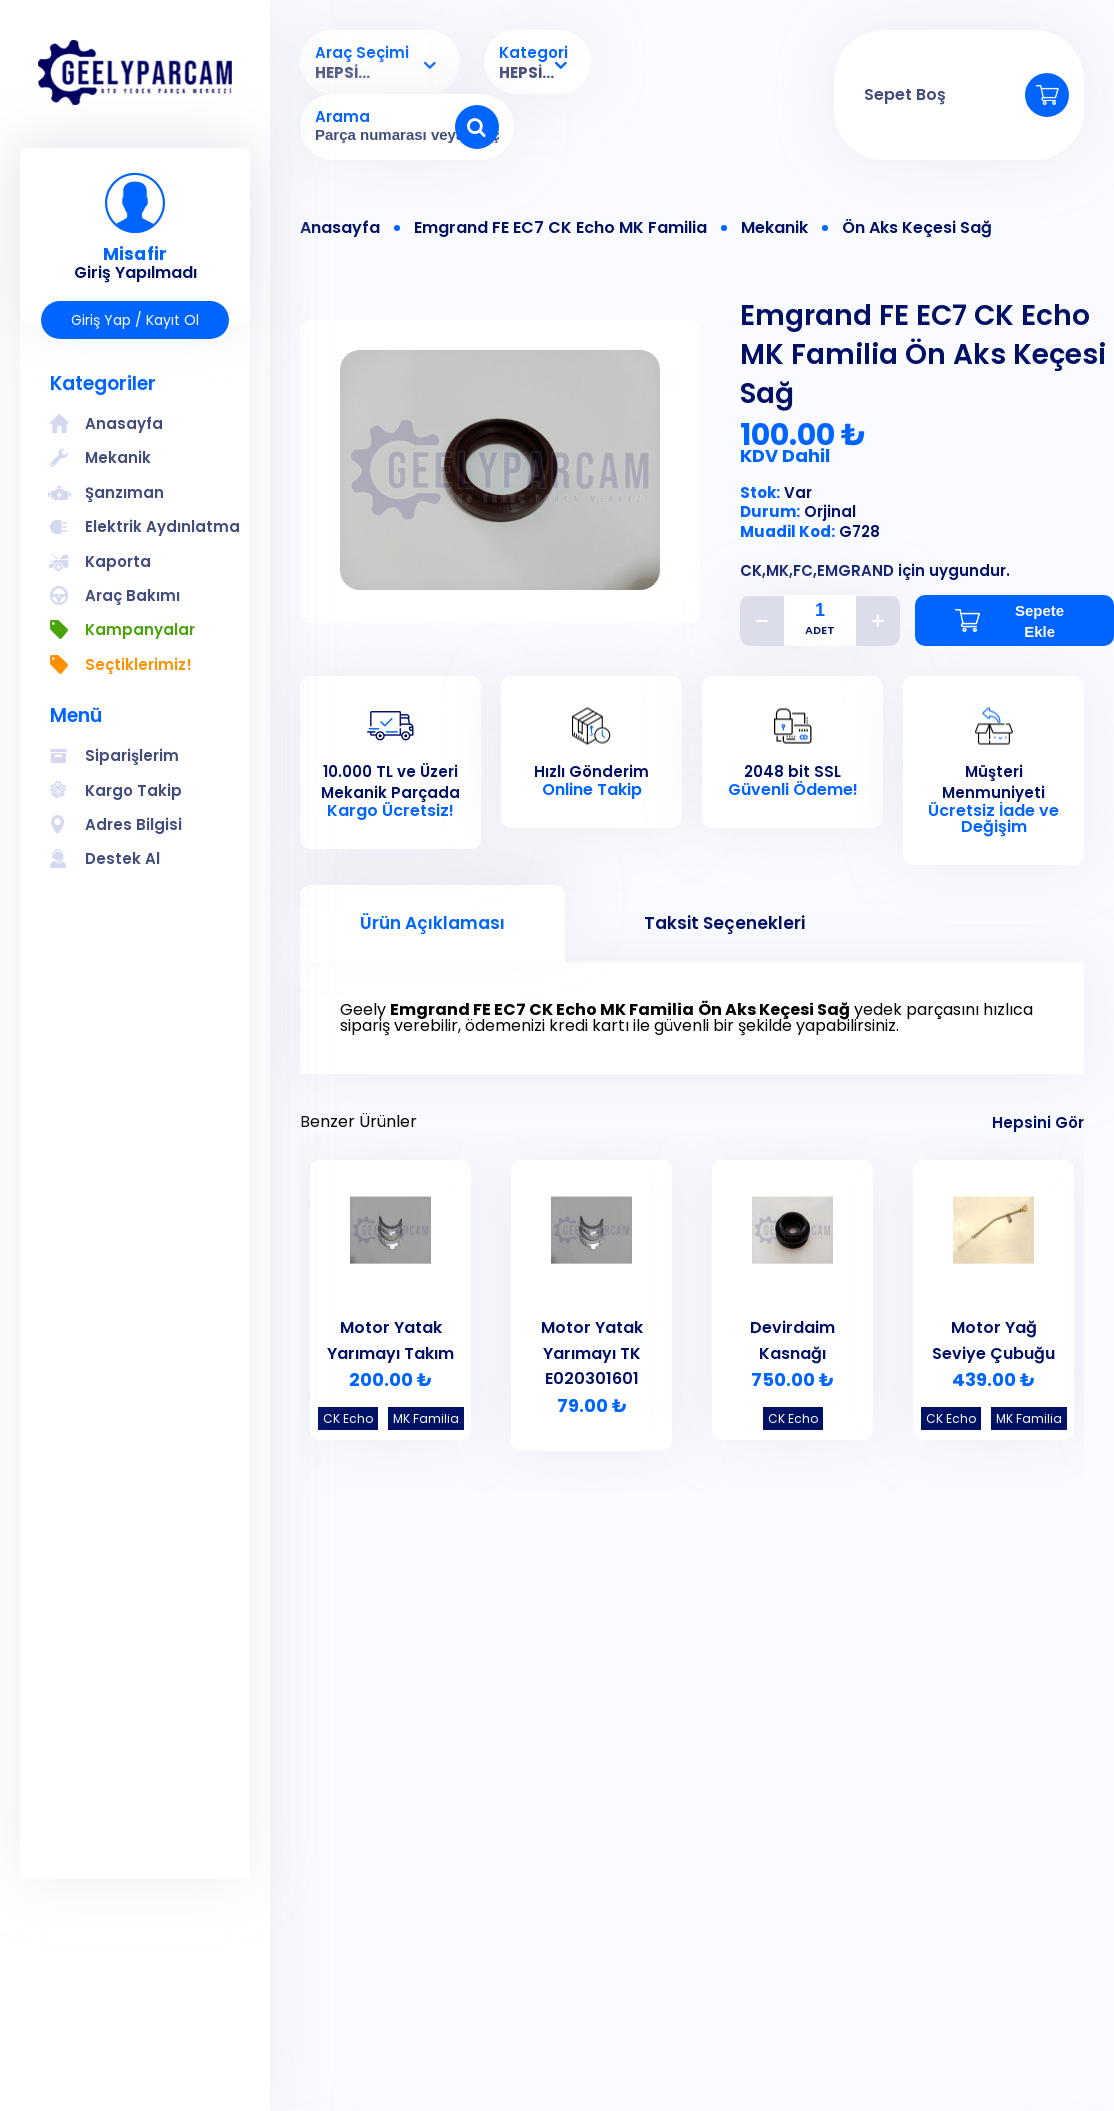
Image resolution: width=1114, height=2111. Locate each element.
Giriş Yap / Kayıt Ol (135, 320)
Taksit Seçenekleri (724, 923)
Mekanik (774, 228)
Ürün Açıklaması (432, 923)
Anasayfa (340, 228)
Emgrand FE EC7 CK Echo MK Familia (560, 228)
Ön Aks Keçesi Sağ (917, 228)
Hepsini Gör (1038, 1122)
